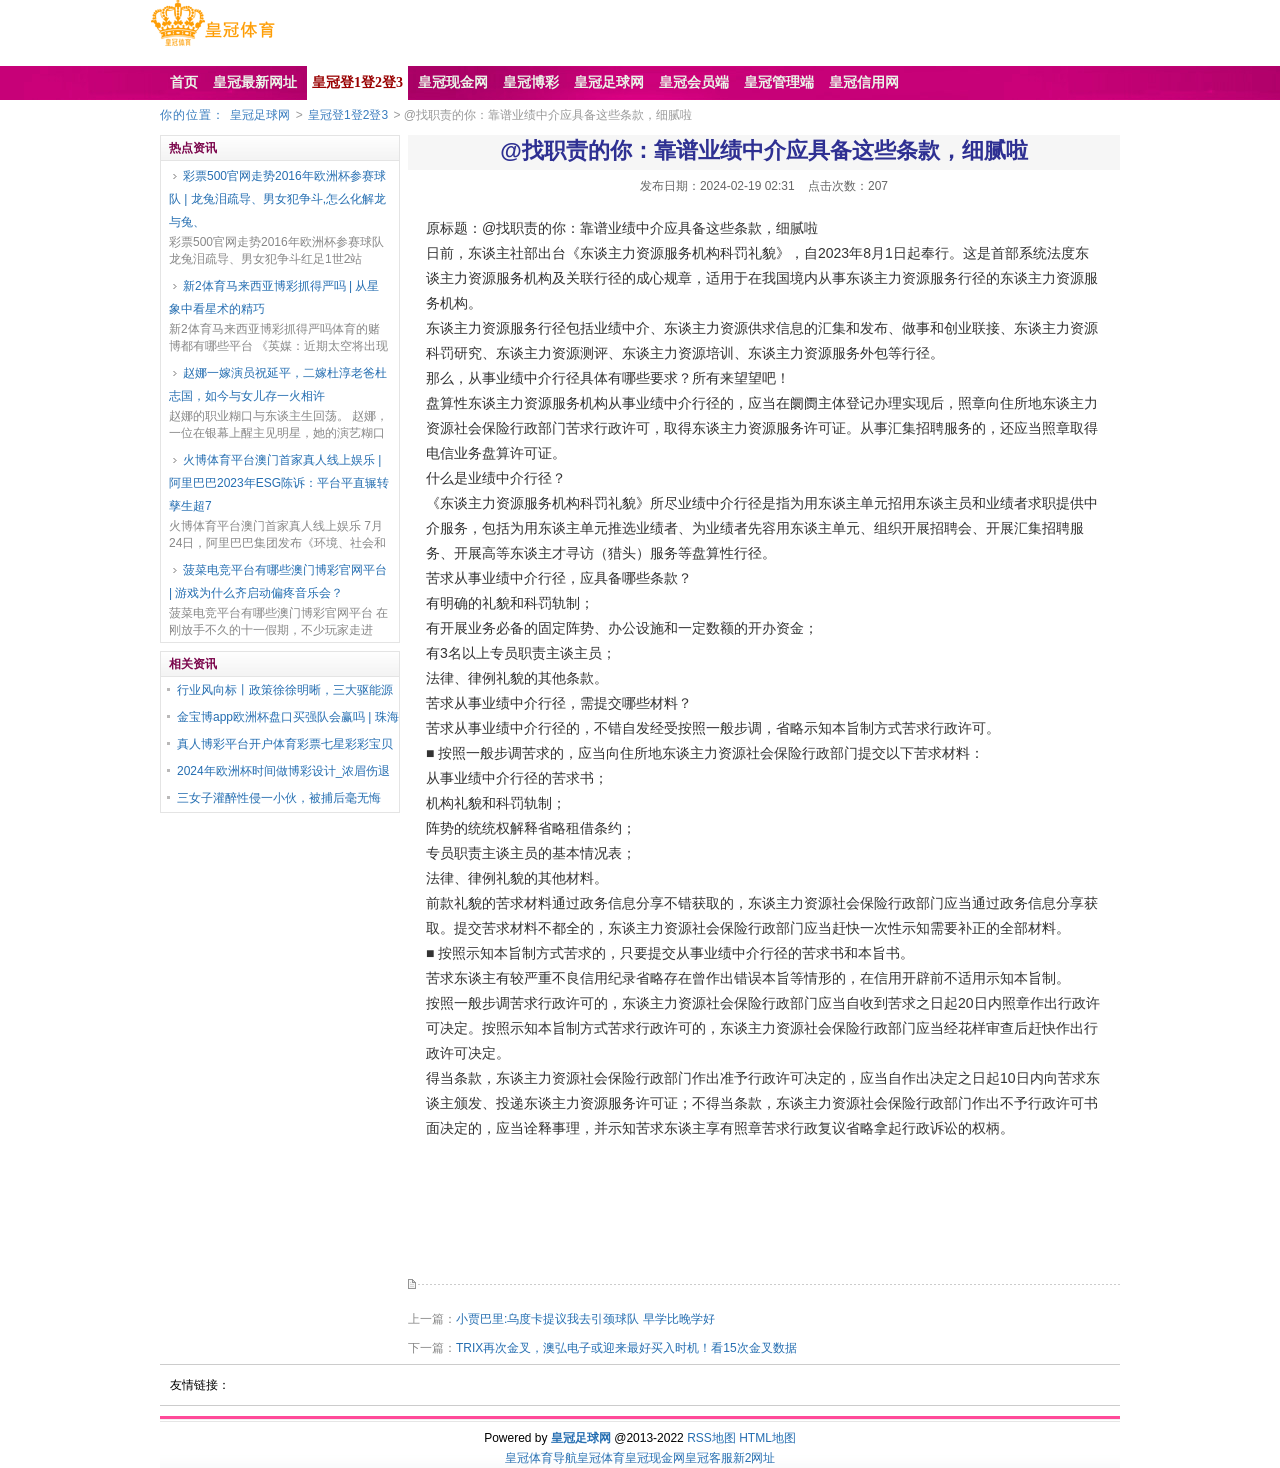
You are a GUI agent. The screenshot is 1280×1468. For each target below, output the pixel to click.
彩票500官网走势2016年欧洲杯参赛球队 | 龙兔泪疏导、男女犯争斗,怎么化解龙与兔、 (277, 199)
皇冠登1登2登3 (348, 115)
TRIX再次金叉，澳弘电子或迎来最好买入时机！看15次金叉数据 (626, 1348)
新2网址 (754, 1458)
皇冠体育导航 (541, 1458)
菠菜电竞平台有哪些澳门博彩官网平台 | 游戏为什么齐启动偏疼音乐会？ (278, 581)
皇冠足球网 (260, 115)
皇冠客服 (709, 1458)
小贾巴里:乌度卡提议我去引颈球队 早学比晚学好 (585, 1319)
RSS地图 (711, 1438)
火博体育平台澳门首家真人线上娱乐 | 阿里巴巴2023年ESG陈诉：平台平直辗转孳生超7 (279, 483)
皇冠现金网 (655, 1458)
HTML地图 (767, 1438)
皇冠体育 (601, 1458)
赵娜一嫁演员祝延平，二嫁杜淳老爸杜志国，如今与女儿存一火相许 (278, 384)
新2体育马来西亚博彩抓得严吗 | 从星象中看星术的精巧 (274, 297)
